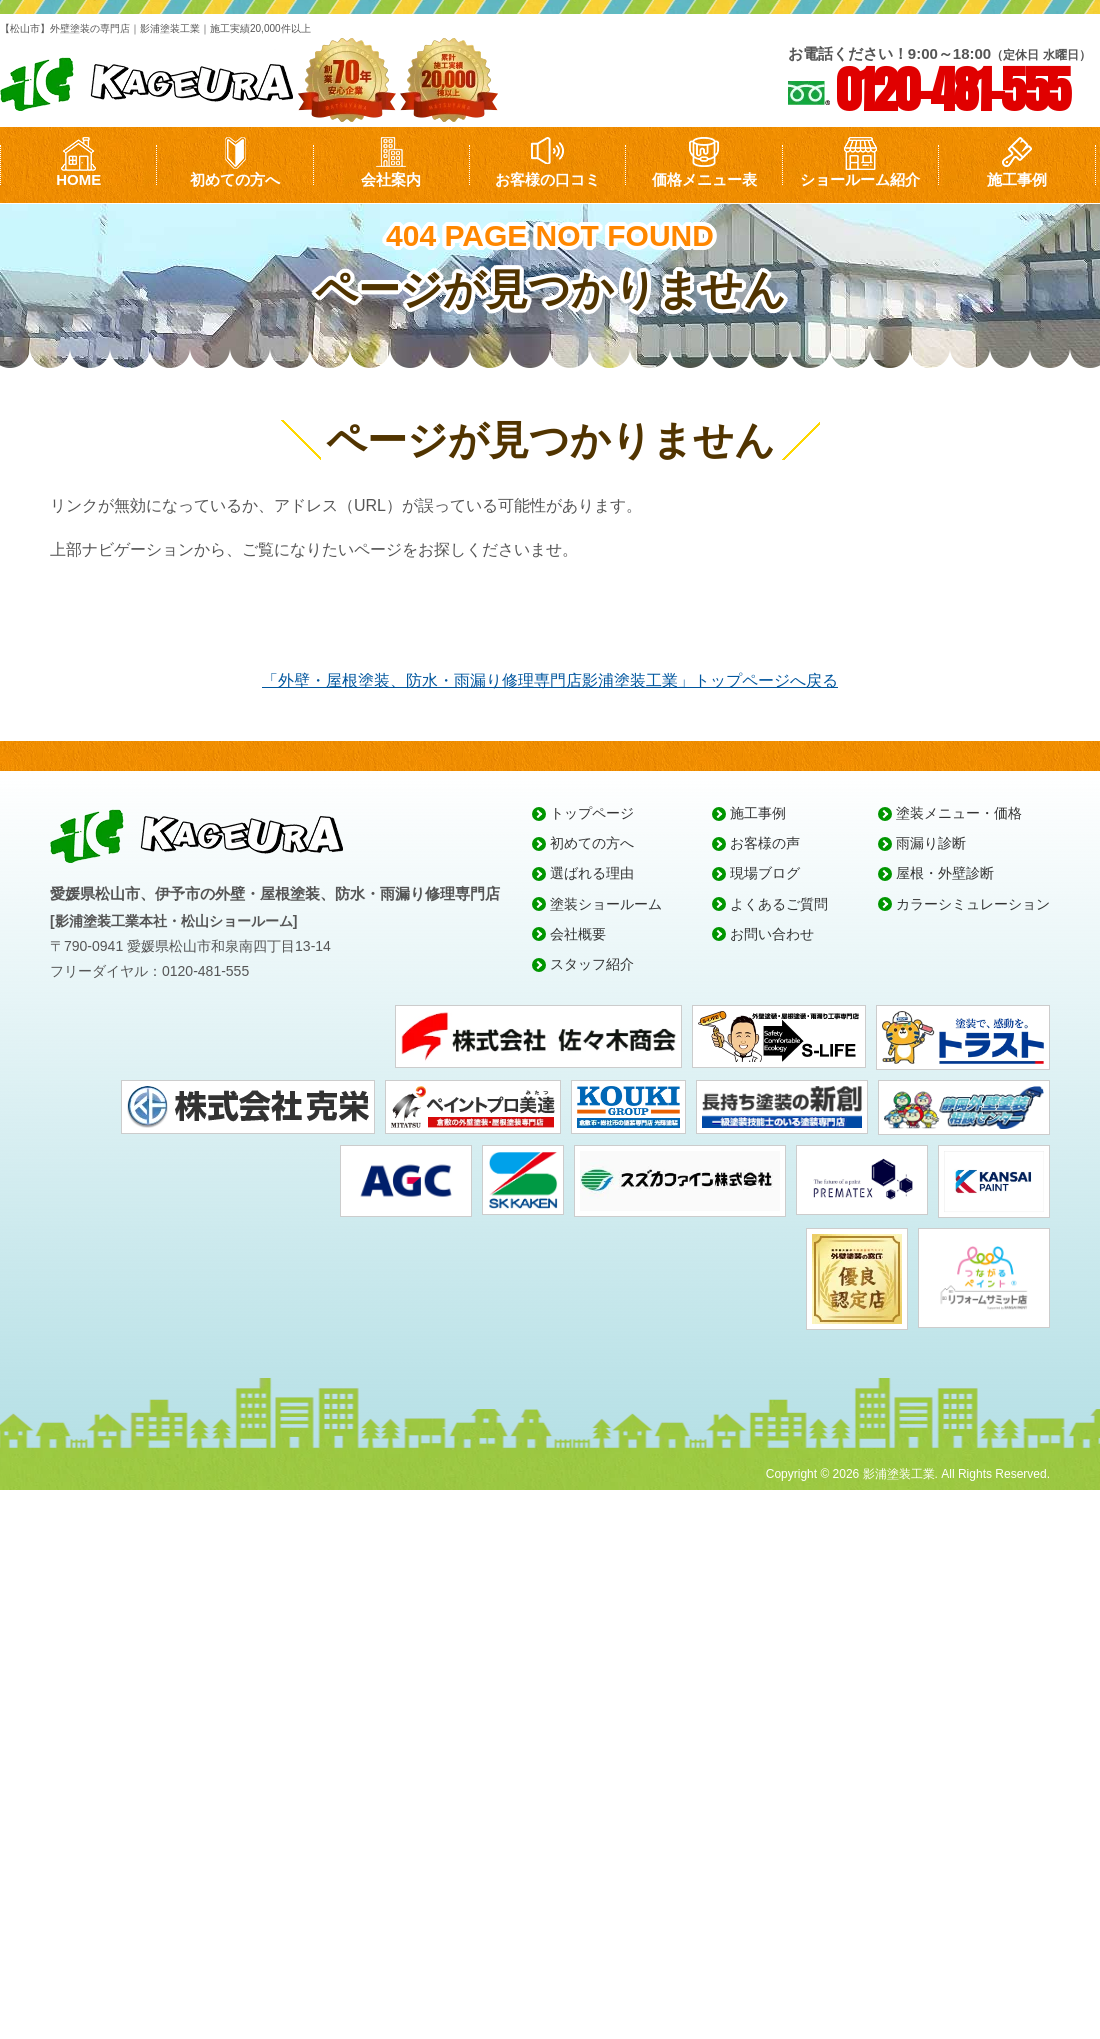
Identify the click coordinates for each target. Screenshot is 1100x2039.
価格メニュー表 (704, 179)
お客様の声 (765, 843)
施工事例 (1017, 179)
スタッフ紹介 (592, 964)
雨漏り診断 (931, 843)
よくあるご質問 (779, 904)
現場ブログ (765, 873)
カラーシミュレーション (973, 904)
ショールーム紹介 (860, 179)
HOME (78, 179)
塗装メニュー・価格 (959, 813)
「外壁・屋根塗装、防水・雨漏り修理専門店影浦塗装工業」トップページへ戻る (550, 680)
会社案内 (391, 179)
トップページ (592, 813)
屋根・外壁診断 (945, 873)
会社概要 (578, 934)
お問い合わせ (772, 934)
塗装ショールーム (606, 904)
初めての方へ (235, 179)
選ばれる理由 (592, 873)
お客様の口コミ (547, 179)
